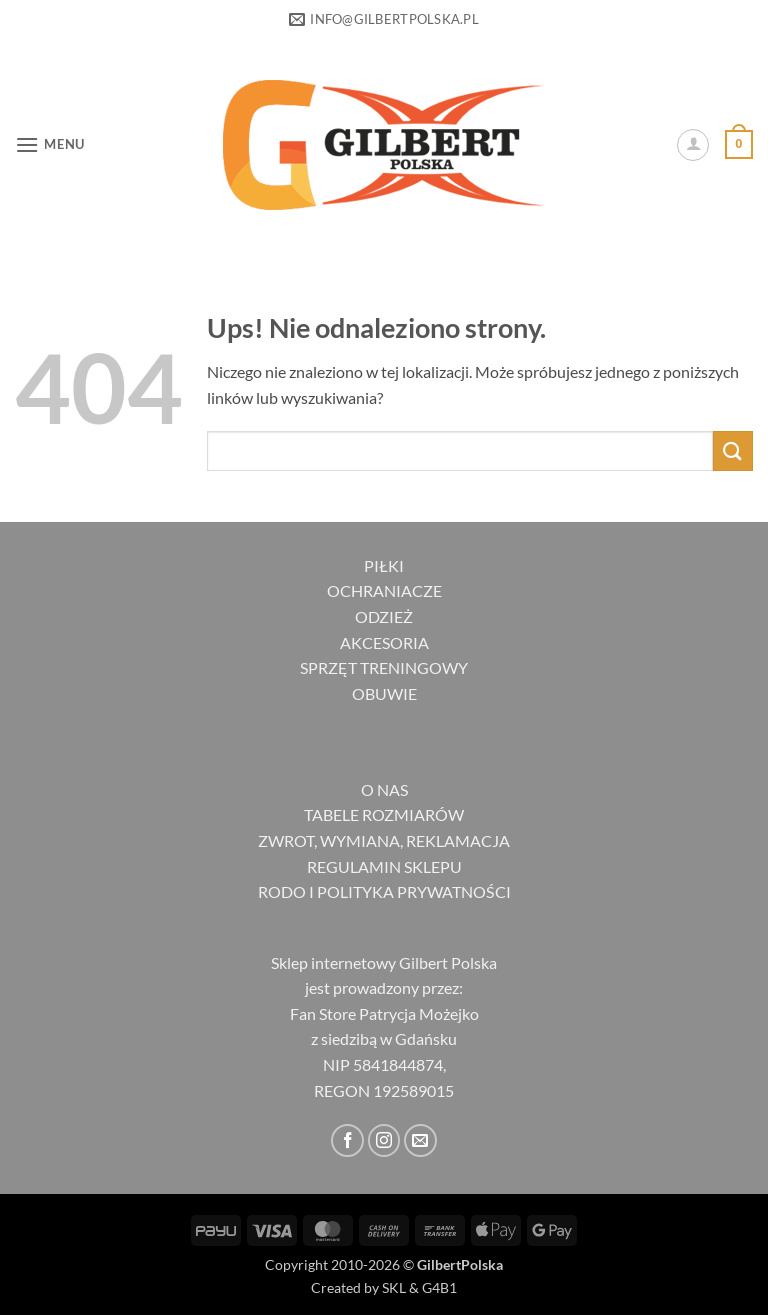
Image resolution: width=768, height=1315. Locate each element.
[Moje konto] (693, 145)
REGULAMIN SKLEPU (384, 866)
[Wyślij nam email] (420, 1140)
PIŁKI (384, 565)
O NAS (384, 789)
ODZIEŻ (384, 616)
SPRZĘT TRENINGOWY (384, 667)
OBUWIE (384, 693)
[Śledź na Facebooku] (347, 1140)
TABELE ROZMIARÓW (384, 814)
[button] (50, 144)
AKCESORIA (384, 642)
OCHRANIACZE (384, 590)
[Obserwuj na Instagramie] (384, 1140)
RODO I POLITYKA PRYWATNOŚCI (384, 891)
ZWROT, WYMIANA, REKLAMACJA (384, 840)
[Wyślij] (733, 450)
